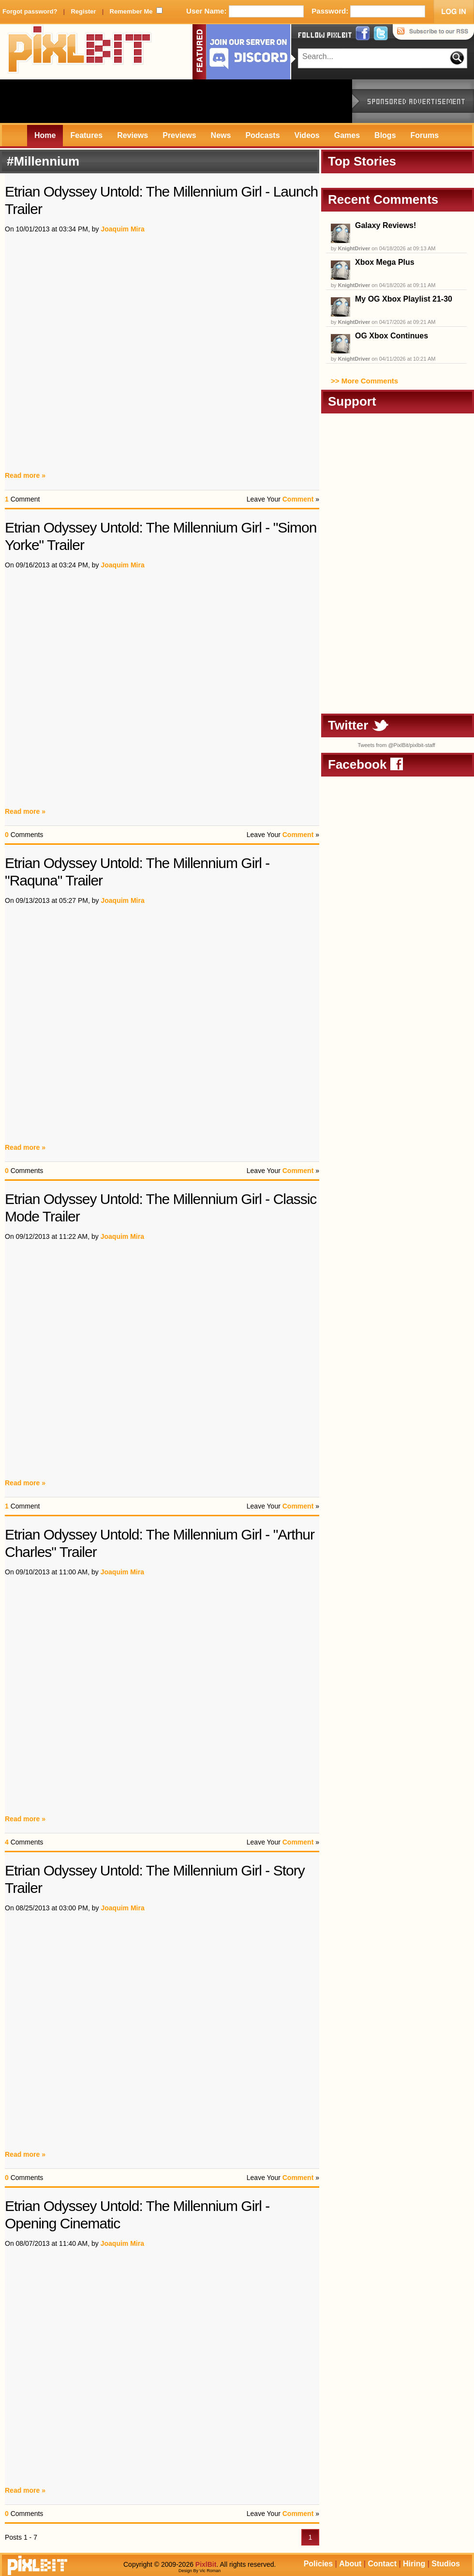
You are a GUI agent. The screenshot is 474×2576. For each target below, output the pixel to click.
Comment (298, 499)
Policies (318, 2564)
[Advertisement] (176, 101)
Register (83, 11)
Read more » (25, 475)
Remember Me (131, 11)
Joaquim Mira (122, 229)
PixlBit (79, 51)
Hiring (414, 2564)
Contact (382, 2564)
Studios (445, 2564)
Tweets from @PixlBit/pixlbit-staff (396, 745)
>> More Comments (364, 381)
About (350, 2564)
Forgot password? (29, 11)
